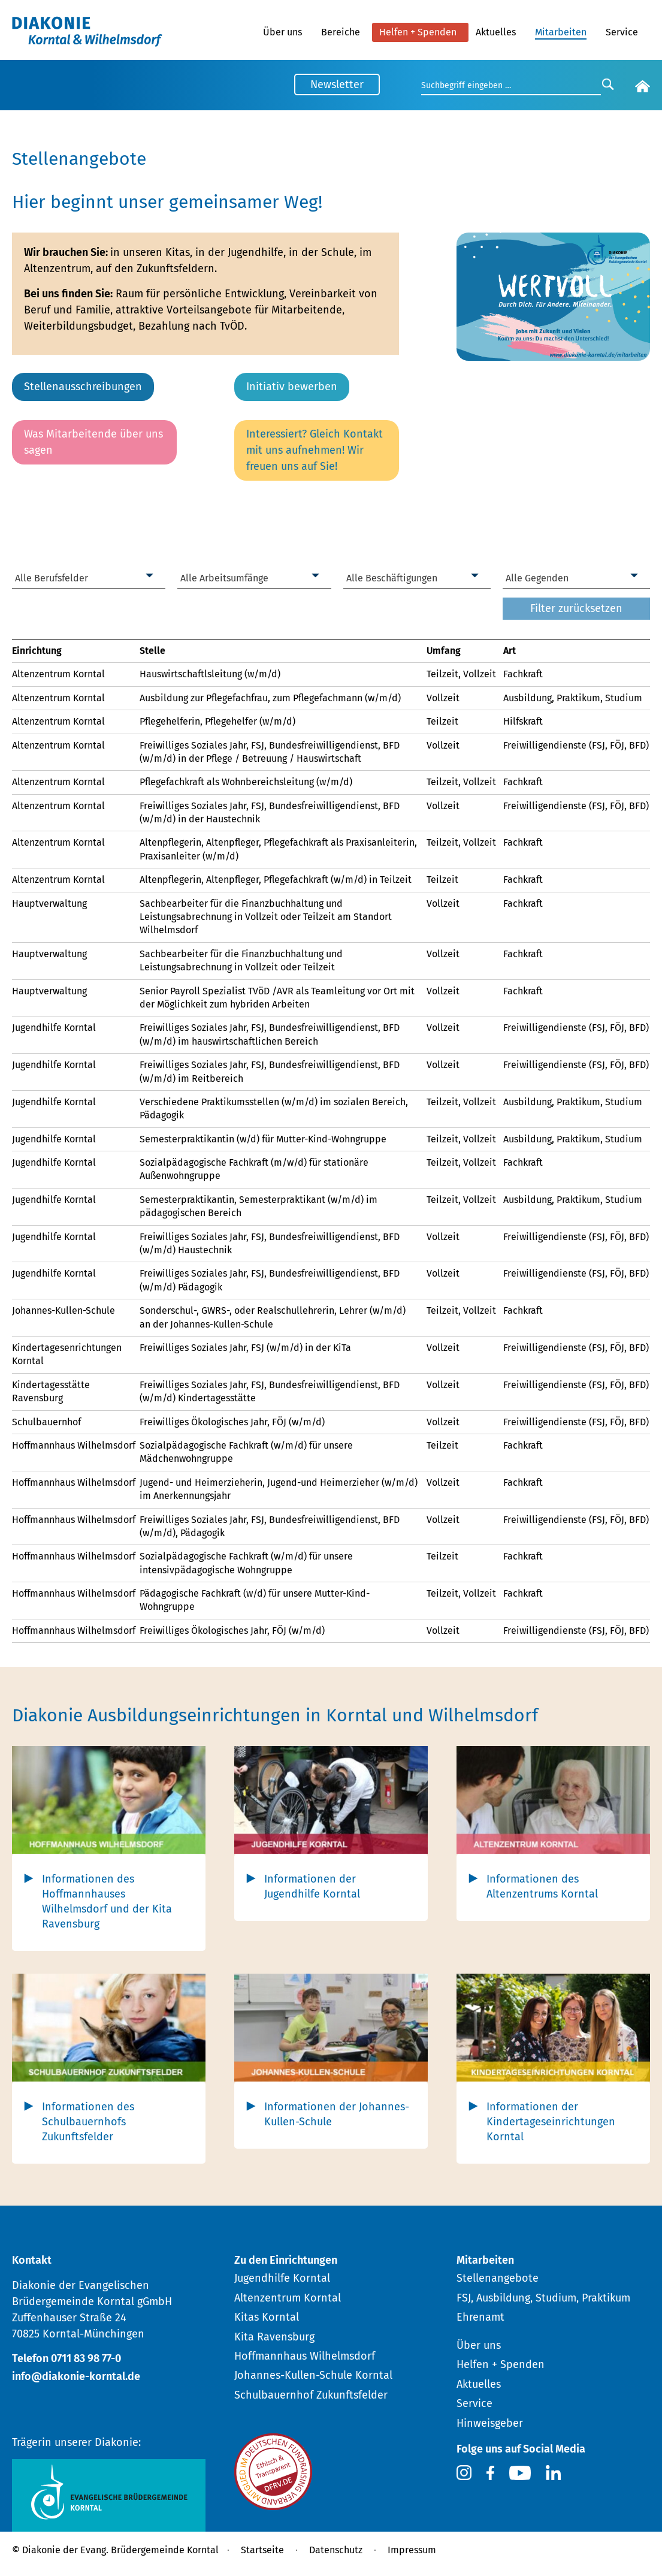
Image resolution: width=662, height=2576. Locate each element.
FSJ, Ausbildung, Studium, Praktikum (543, 2297)
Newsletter (337, 84)
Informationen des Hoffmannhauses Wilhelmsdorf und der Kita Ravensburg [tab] (107, 1901)
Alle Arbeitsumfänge (224, 578)
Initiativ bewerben (291, 386)
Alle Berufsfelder (51, 578)
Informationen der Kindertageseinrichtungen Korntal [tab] (550, 2121)
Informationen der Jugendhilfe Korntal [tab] (312, 1886)
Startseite (262, 2550)
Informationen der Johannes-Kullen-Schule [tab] (336, 2114)
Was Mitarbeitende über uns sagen (93, 442)
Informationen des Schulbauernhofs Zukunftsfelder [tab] (88, 2121)
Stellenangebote (498, 2278)
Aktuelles (496, 32)
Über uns (282, 32)
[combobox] (88, 579)
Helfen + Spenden (418, 32)
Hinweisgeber (490, 2423)
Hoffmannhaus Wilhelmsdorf (304, 2356)
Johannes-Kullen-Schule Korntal (313, 2375)
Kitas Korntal (266, 2317)
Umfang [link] (444, 650)
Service (622, 32)
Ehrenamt (480, 2317)
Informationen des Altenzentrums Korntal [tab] (542, 1886)
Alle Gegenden (537, 578)
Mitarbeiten (561, 32)
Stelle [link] (152, 650)
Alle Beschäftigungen (391, 578)
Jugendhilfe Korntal (282, 2278)
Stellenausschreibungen (83, 386)
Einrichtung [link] (37, 650)
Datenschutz (335, 2550)
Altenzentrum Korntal (287, 2297)
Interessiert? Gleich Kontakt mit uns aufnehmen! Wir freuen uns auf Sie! (314, 450)
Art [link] (509, 650)
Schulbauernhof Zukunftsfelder (311, 2395)
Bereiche (340, 32)
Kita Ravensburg (274, 2336)
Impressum (412, 2550)
